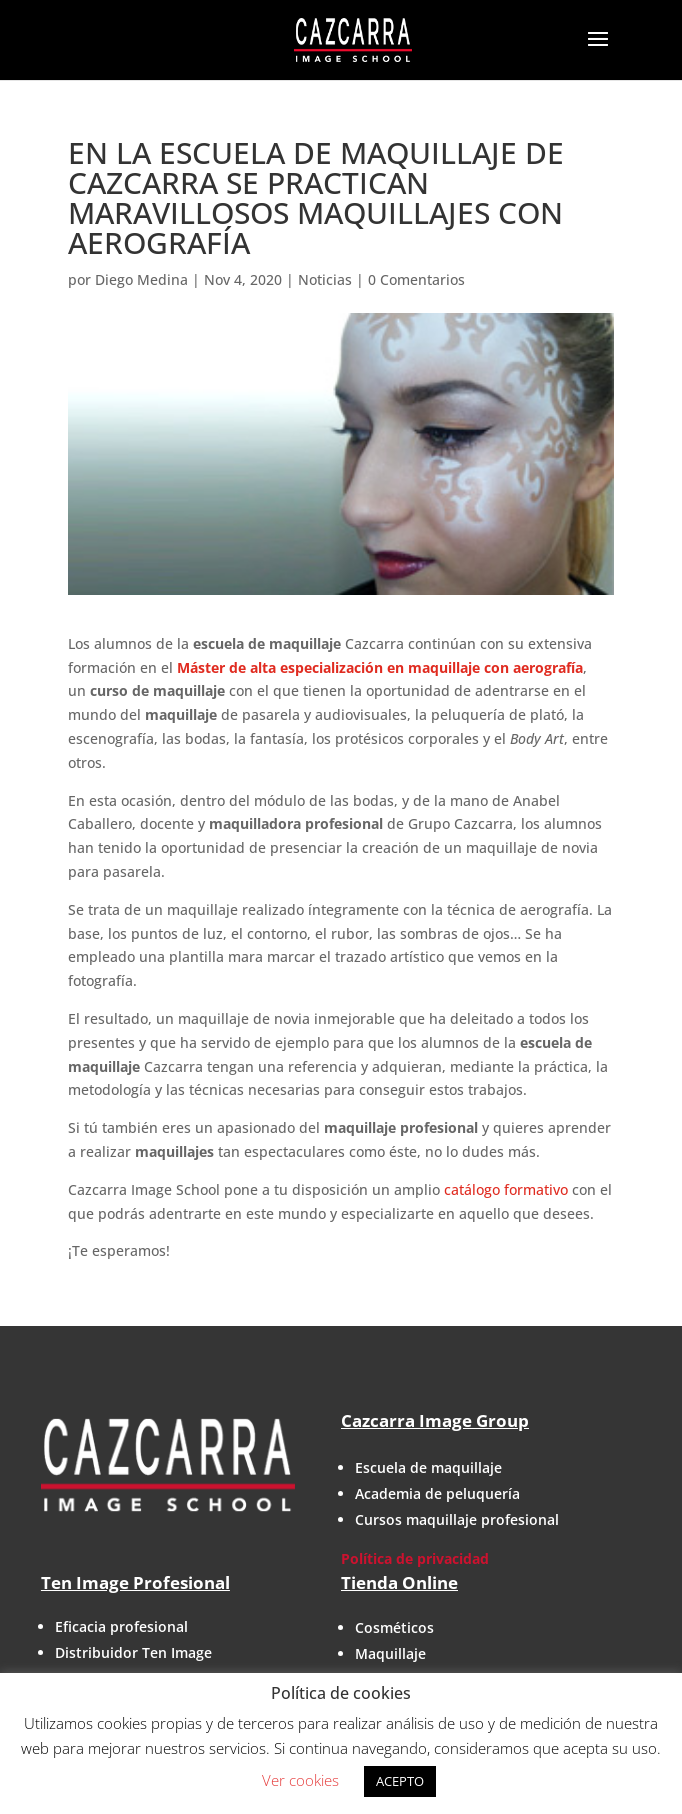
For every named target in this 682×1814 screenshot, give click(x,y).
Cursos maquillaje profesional (457, 1519)
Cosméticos (394, 1627)
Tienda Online (399, 1582)
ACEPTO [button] (400, 1781)
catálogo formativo (506, 1189)
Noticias (325, 279)
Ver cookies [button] (300, 1780)
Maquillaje (390, 1653)
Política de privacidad (415, 1558)
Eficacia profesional (121, 1626)
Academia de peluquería (437, 1493)
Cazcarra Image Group (435, 1420)
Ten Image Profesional (135, 1582)
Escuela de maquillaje (428, 1467)
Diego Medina (141, 279)
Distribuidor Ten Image (133, 1652)
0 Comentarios (416, 279)
